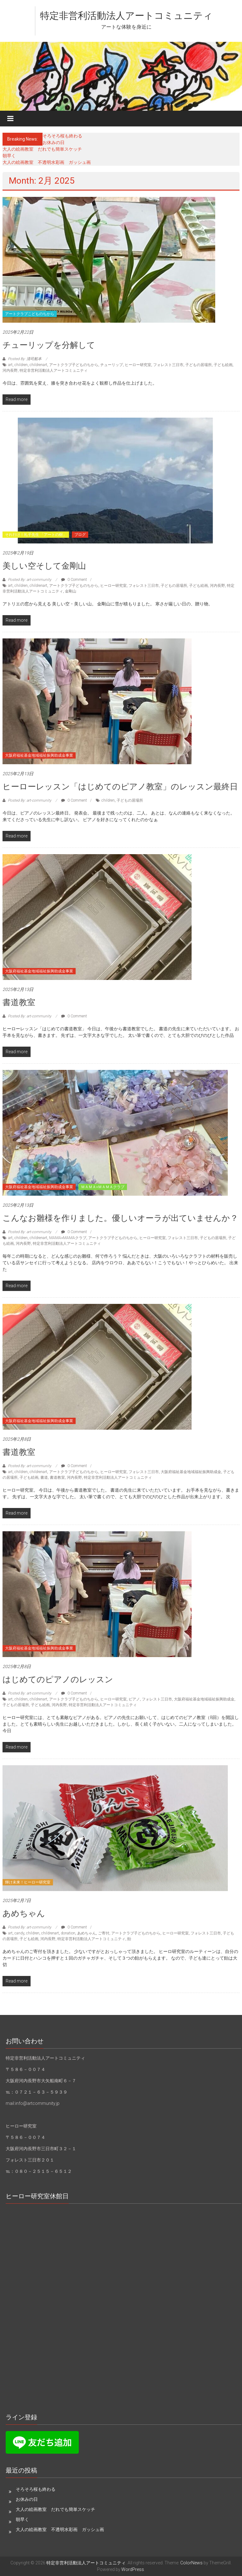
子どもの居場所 (198, 365)
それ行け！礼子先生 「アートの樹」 (35, 534)
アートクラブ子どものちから (73, 365)
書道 (44, 1477)
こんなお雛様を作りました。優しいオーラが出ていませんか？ (120, 1218)
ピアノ (134, 1699)
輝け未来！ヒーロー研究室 (27, 1882)
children (21, 365)
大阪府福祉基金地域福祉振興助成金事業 (39, 755)
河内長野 (10, 370)
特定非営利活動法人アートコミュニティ (126, 15)
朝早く (9, 155)
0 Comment (74, 579)
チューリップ (111, 365)
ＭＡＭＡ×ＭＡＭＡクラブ (102, 1187)
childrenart (38, 365)
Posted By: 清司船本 (25, 359)
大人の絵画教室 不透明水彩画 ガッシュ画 (47, 162)
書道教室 (19, 1002)
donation (68, 1933)
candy (19, 1933)
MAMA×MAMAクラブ (67, 1238)
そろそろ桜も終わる (62, 135)
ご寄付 (103, 1933)
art (10, 365)
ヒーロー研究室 (138, 365)
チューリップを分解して (49, 345)
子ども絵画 (223, 365)
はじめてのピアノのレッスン (58, 1679)
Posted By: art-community (29, 579)
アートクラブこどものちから (29, 314)
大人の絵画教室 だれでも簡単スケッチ (42, 149)
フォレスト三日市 (168, 365)
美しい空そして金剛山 (44, 565)
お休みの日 (54, 142)
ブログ (80, 534)
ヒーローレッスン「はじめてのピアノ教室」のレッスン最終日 (120, 786)
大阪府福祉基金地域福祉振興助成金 (191, 1472)
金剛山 (70, 591)
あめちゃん (24, 1913)
